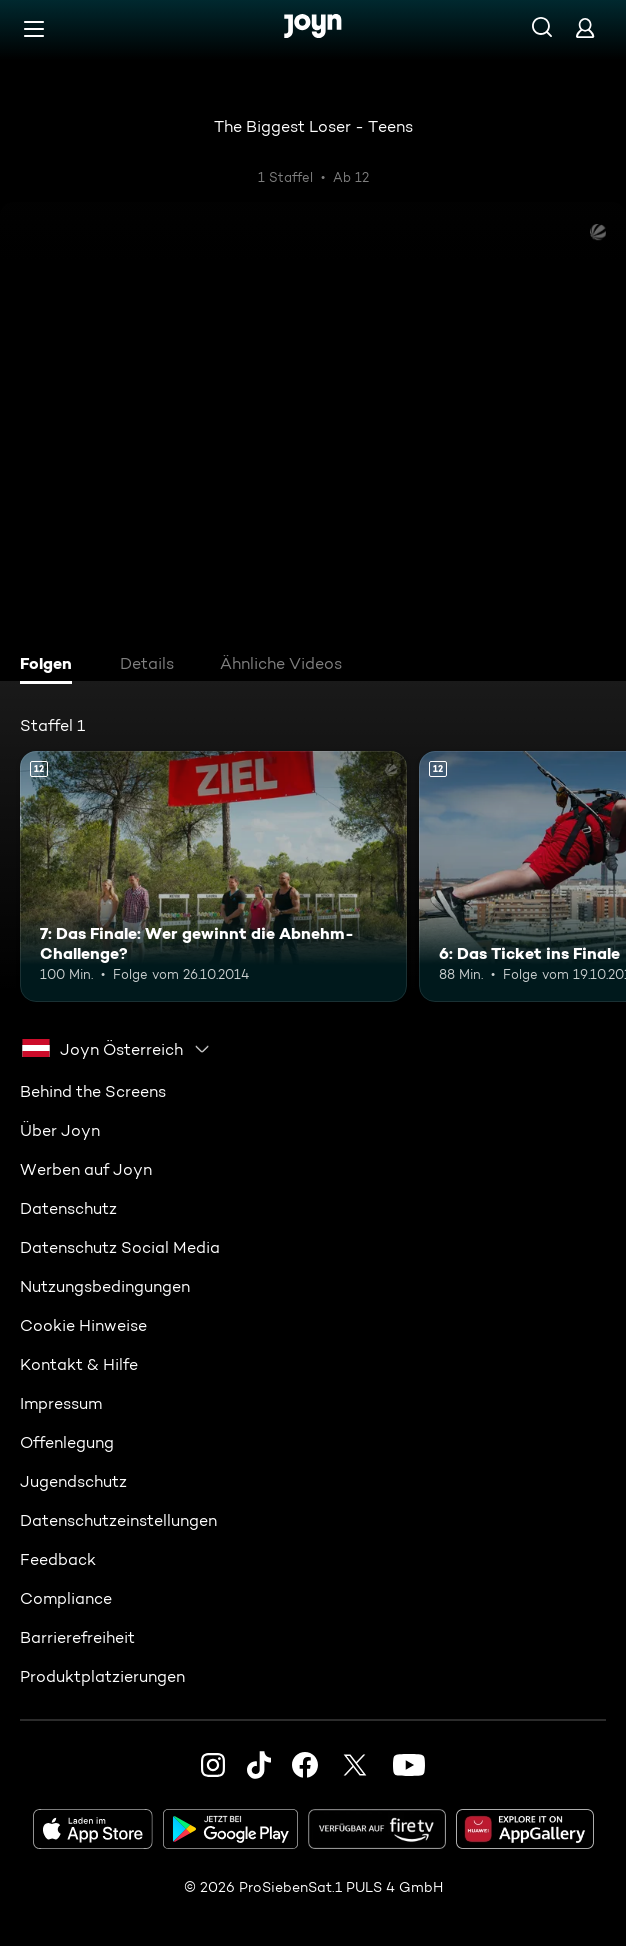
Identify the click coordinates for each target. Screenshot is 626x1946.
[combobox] (116, 1049)
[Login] (585, 27)
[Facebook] (305, 1765)
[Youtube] (409, 1765)
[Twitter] (355, 1765)
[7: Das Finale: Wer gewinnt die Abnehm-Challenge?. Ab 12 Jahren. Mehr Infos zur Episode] (213, 876)
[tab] (51, 666)
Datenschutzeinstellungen (118, 1520)
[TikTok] (259, 1765)
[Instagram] (213, 1765)
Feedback (58, 1559)
